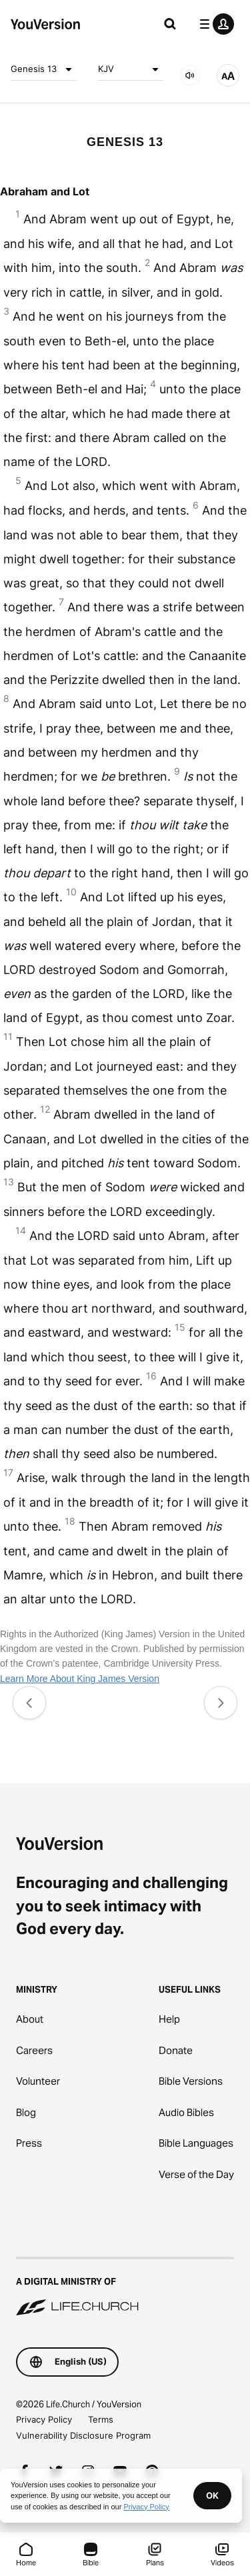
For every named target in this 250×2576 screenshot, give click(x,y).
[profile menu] (214, 24)
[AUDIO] (190, 75)
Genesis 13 (44, 69)
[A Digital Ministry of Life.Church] (125, 2287)
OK (212, 2495)
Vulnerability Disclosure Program (83, 2435)
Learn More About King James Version (79, 1678)
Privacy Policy (44, 2419)
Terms (100, 2419)
